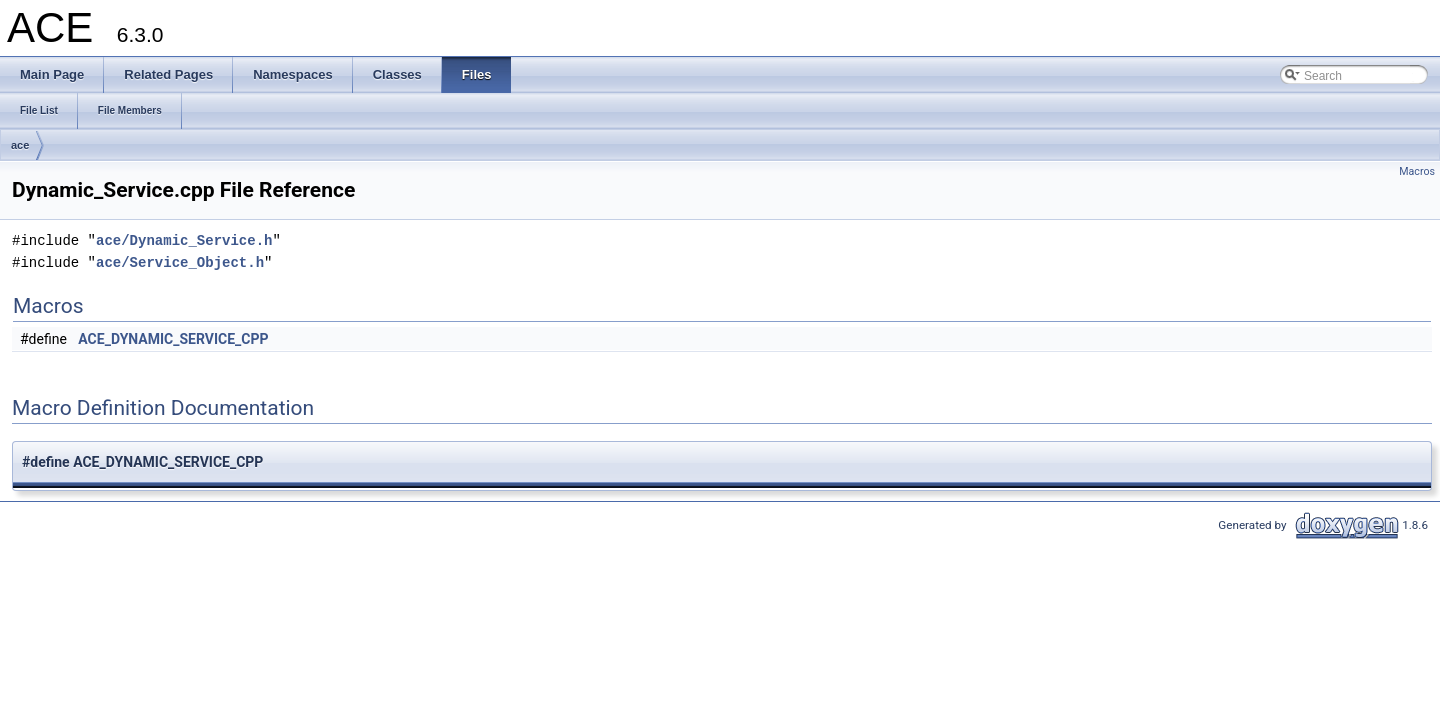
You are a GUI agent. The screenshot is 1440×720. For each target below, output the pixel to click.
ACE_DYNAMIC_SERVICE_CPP (173, 339)
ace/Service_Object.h (180, 262)
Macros (1417, 171)
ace (20, 145)
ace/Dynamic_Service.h (184, 240)
